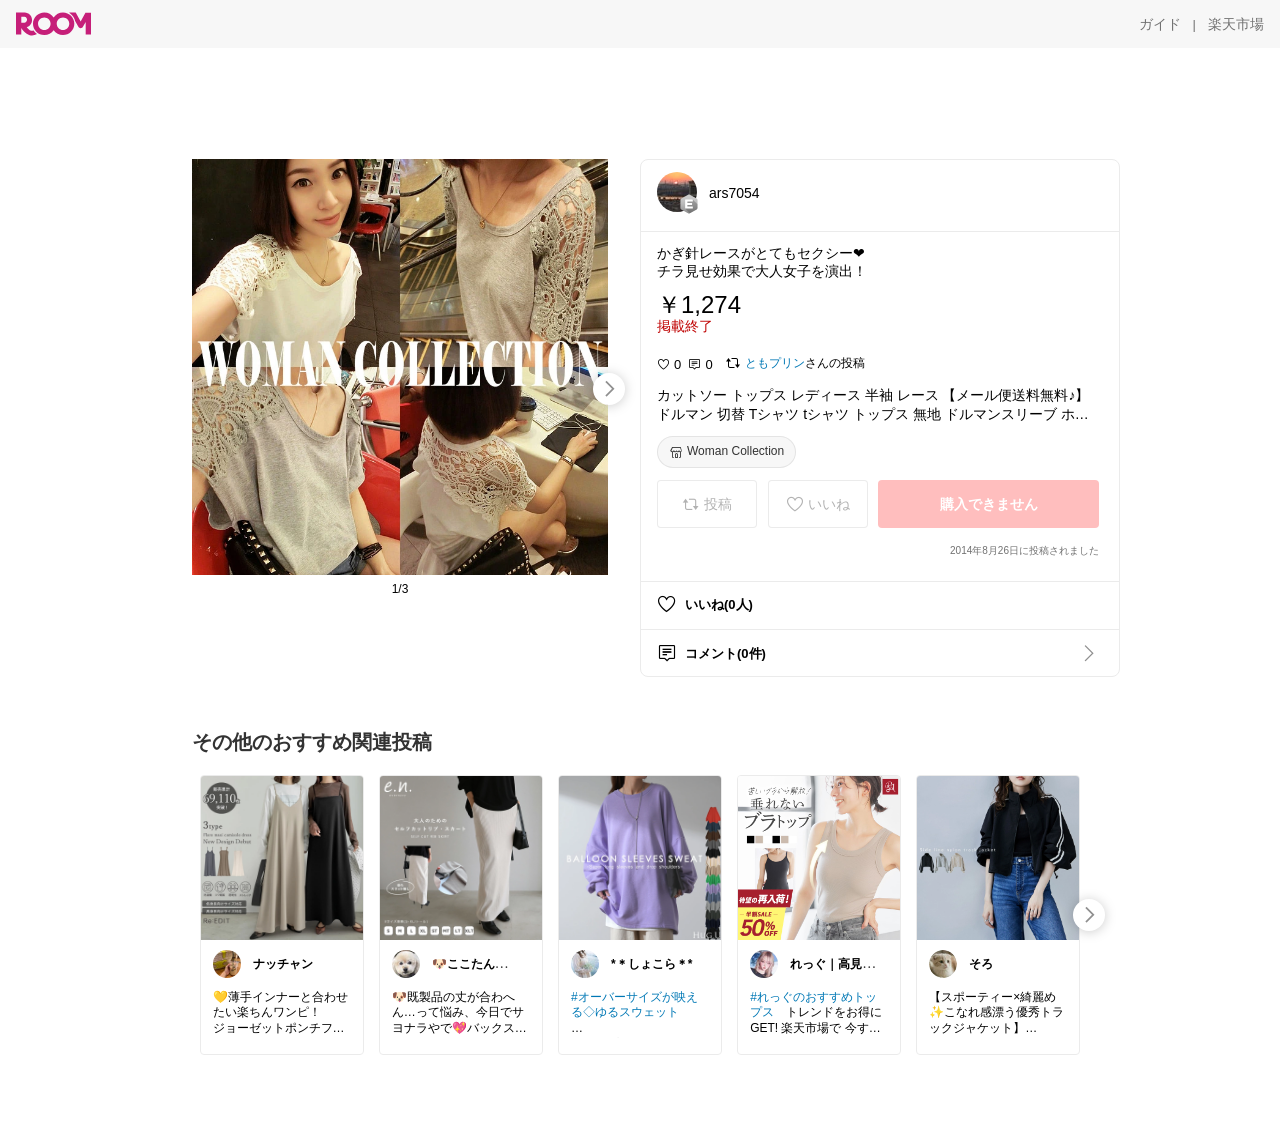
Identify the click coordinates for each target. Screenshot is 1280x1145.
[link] (282, 857)
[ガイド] (1160, 24)
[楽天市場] (1236, 24)
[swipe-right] (609, 389)
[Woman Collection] (726, 452)
